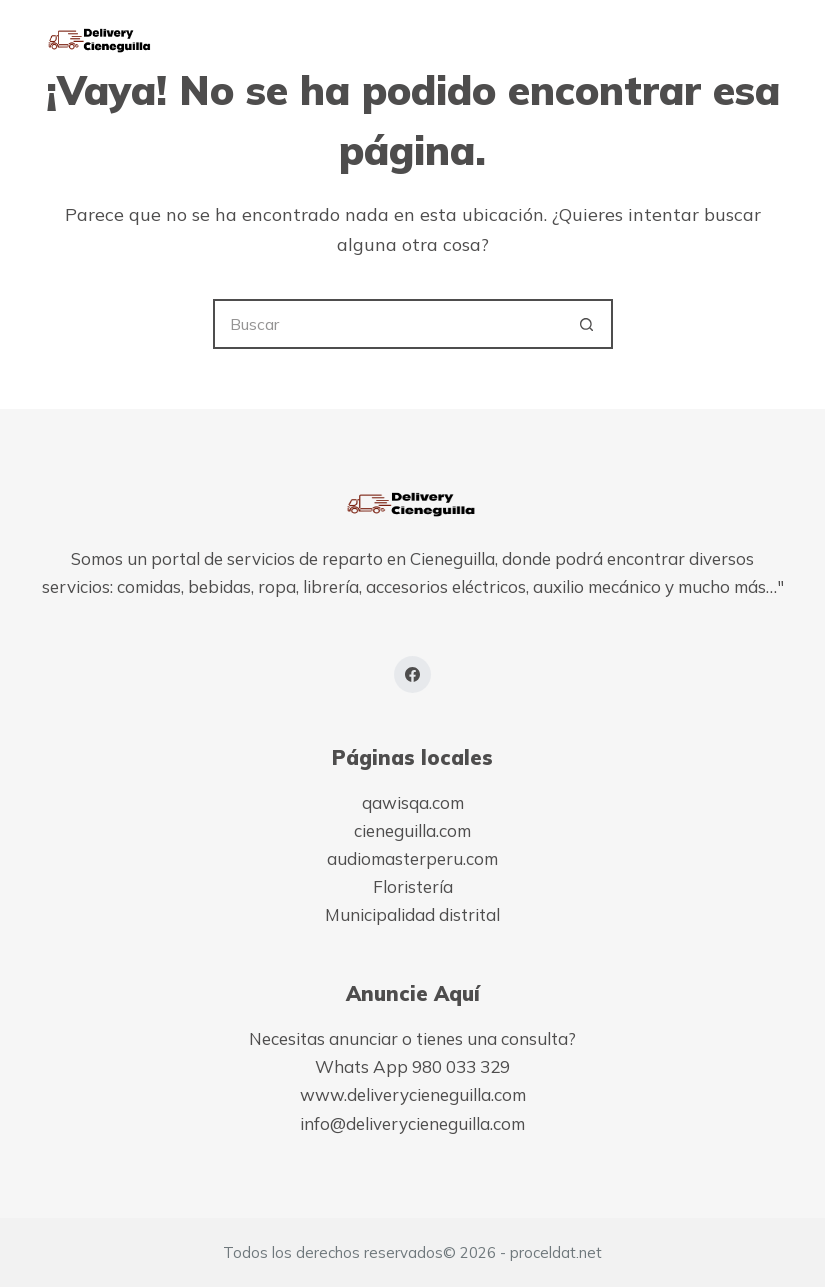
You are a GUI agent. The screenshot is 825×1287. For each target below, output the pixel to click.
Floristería (413, 886)
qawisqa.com (413, 802)
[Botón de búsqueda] (588, 324)
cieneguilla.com (412, 830)
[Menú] (775, 40)
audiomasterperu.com (412, 858)
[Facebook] (413, 675)
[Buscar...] (388, 324)
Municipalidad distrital (412, 914)
